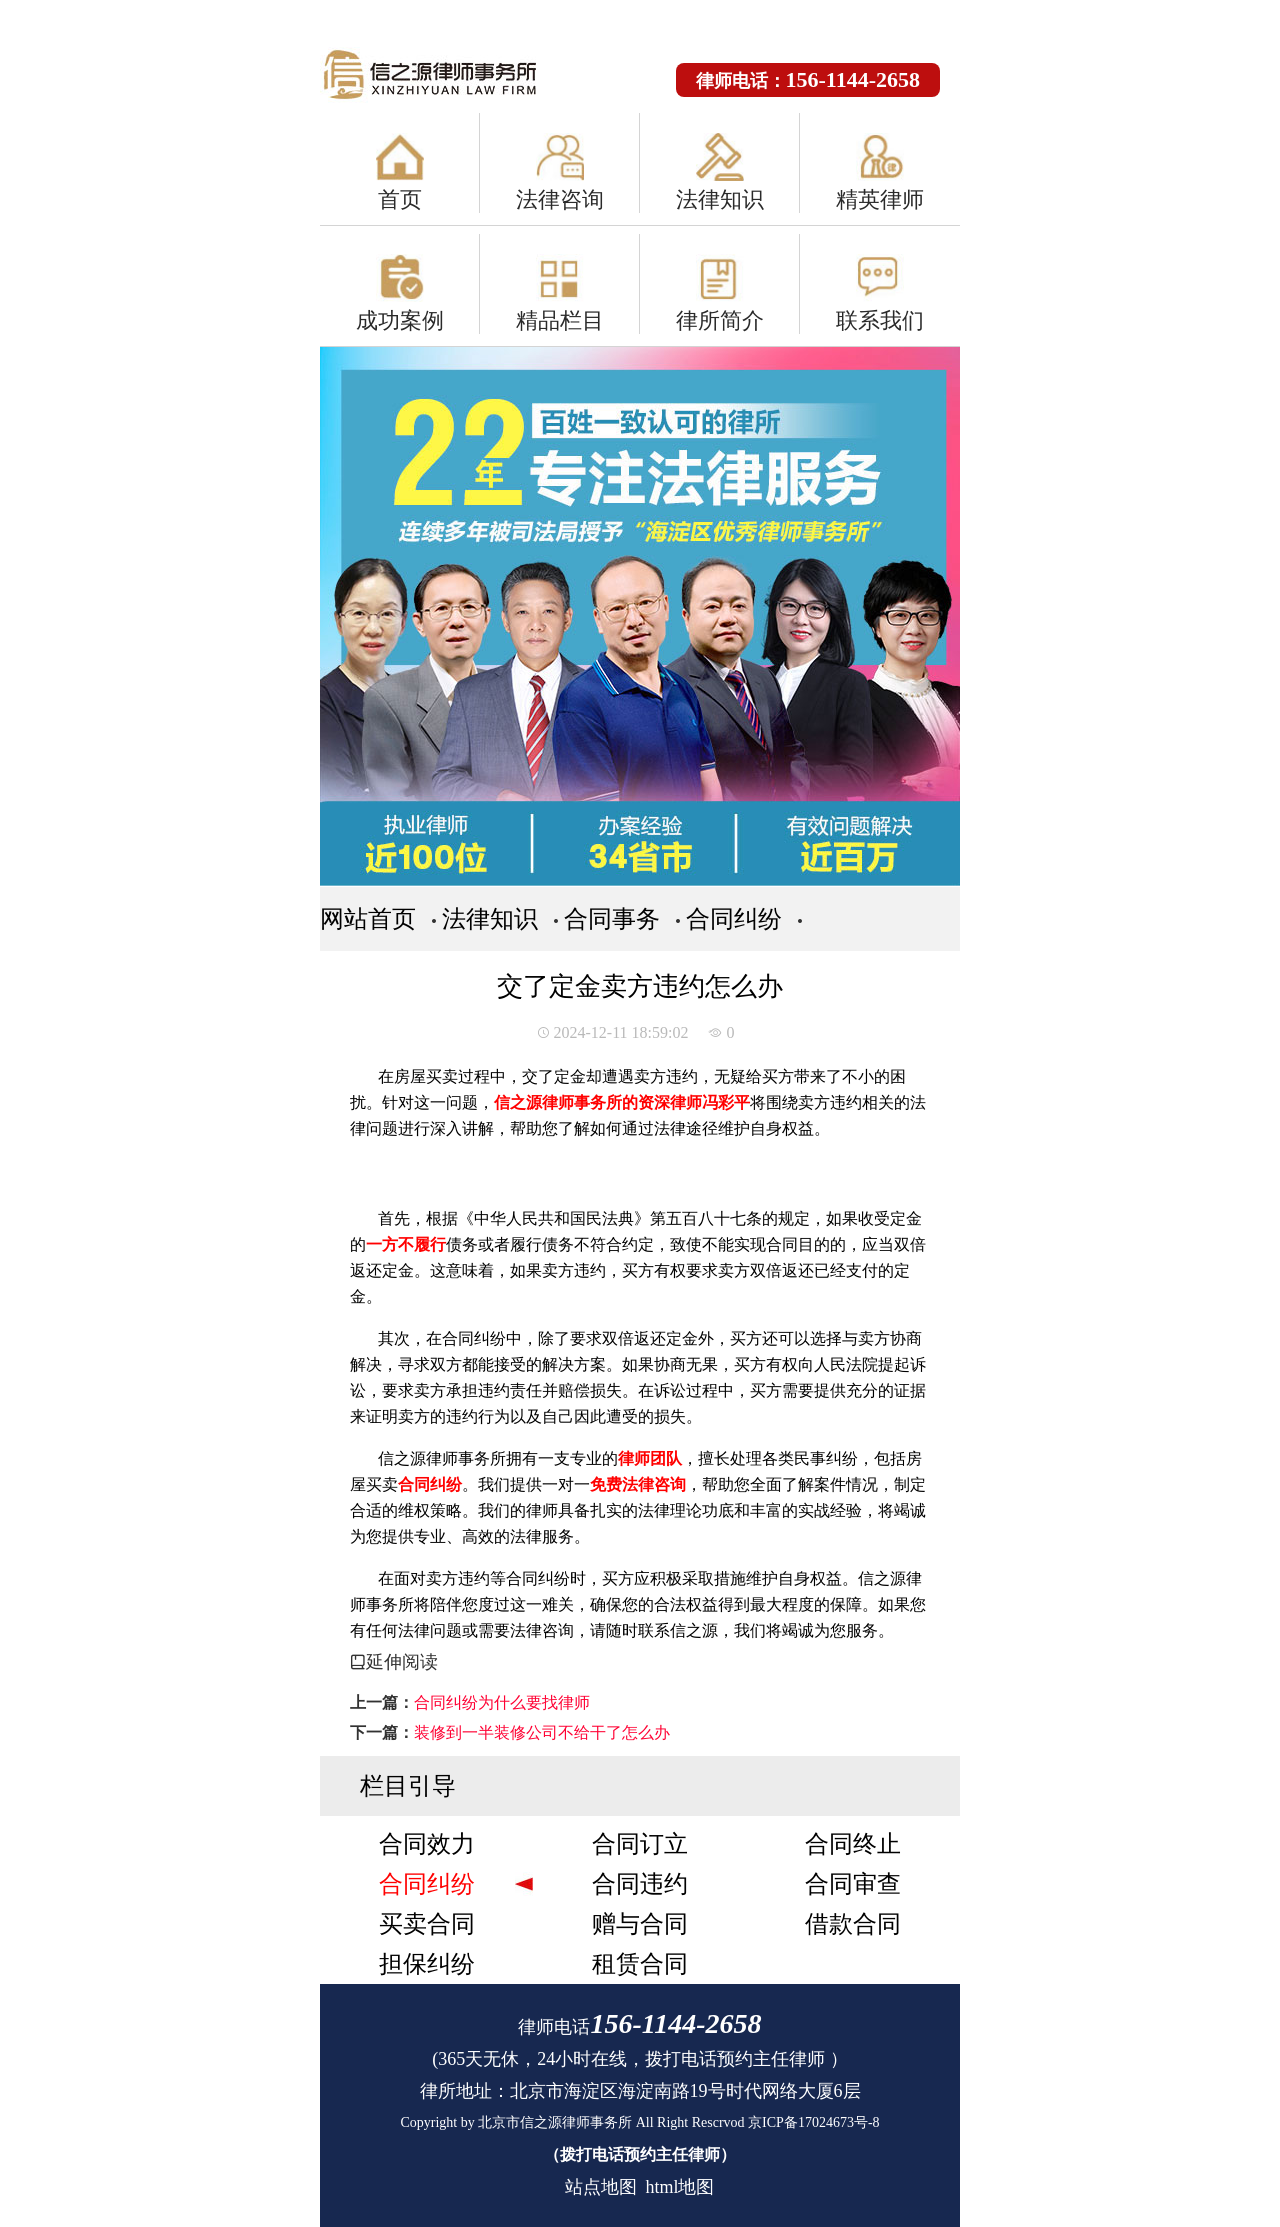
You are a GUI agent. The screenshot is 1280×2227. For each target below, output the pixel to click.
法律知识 (720, 199)
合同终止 (853, 1844)
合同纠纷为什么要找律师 (502, 1702)
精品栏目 (560, 320)
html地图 (679, 2187)
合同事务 (612, 919)
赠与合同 (640, 1924)
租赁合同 (640, 1964)
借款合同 (853, 1924)
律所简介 (720, 320)
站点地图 (601, 2187)
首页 (400, 199)
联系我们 (880, 320)
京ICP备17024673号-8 (813, 2122)
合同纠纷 (734, 919)
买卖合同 (427, 1924)
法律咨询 (560, 199)
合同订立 (640, 1844)
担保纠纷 (427, 1964)
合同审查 (853, 1884)
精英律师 (880, 199)
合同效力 (427, 1844)
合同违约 (640, 1884)
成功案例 (400, 320)
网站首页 (368, 919)
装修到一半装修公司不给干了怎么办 (542, 1732)
